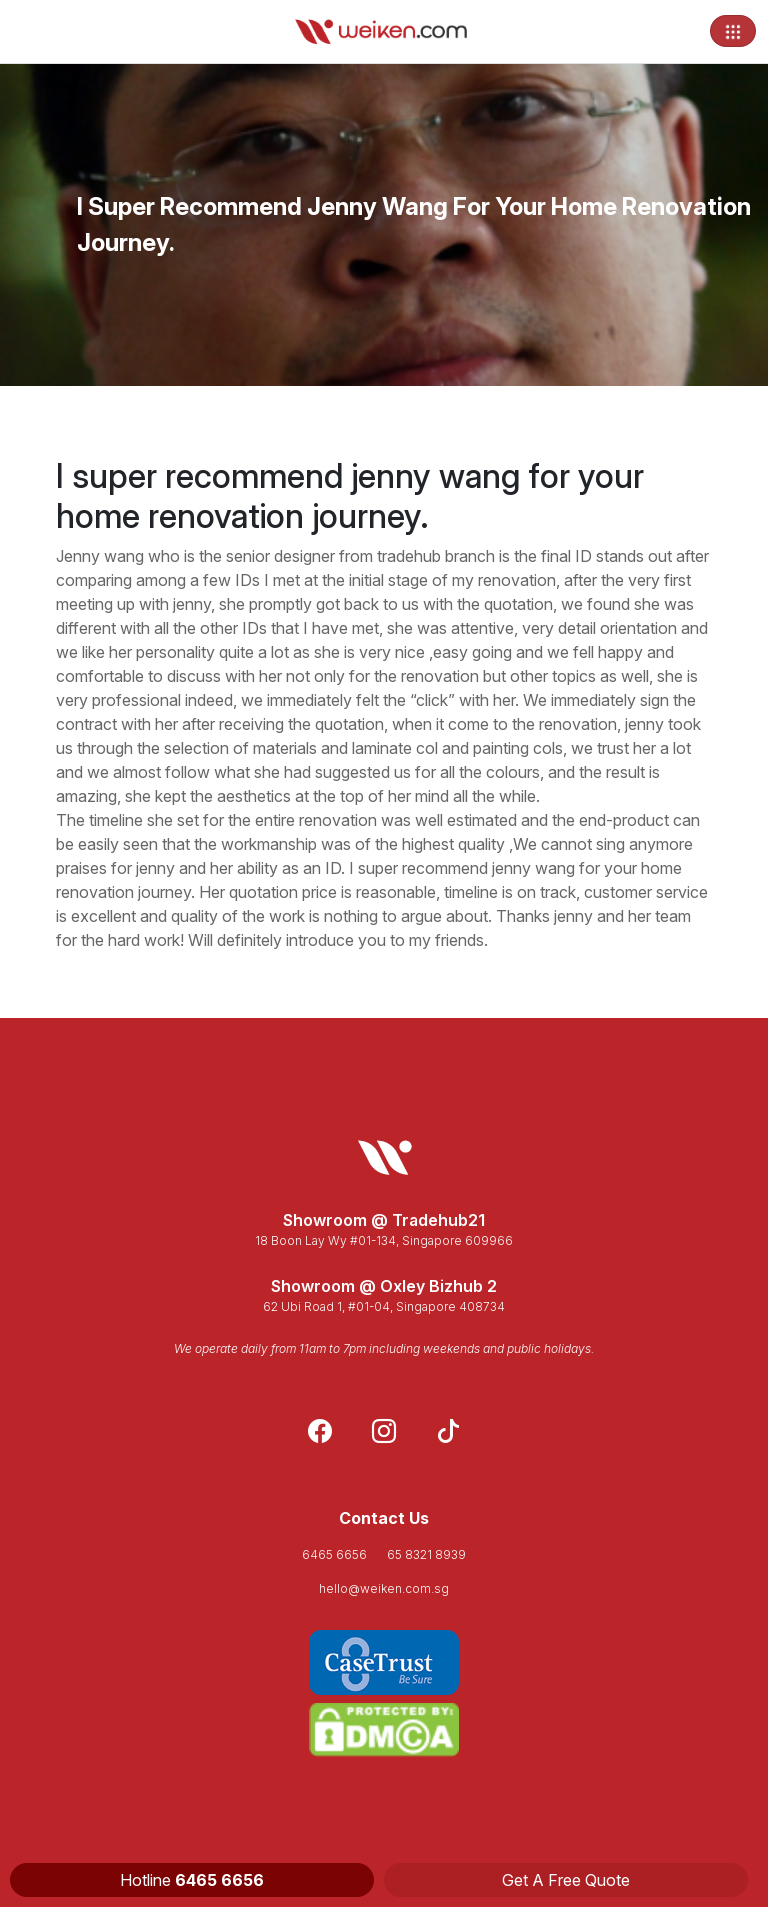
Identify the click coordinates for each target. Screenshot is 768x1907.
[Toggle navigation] (733, 31)
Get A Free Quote (566, 1880)
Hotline (192, 1880)
